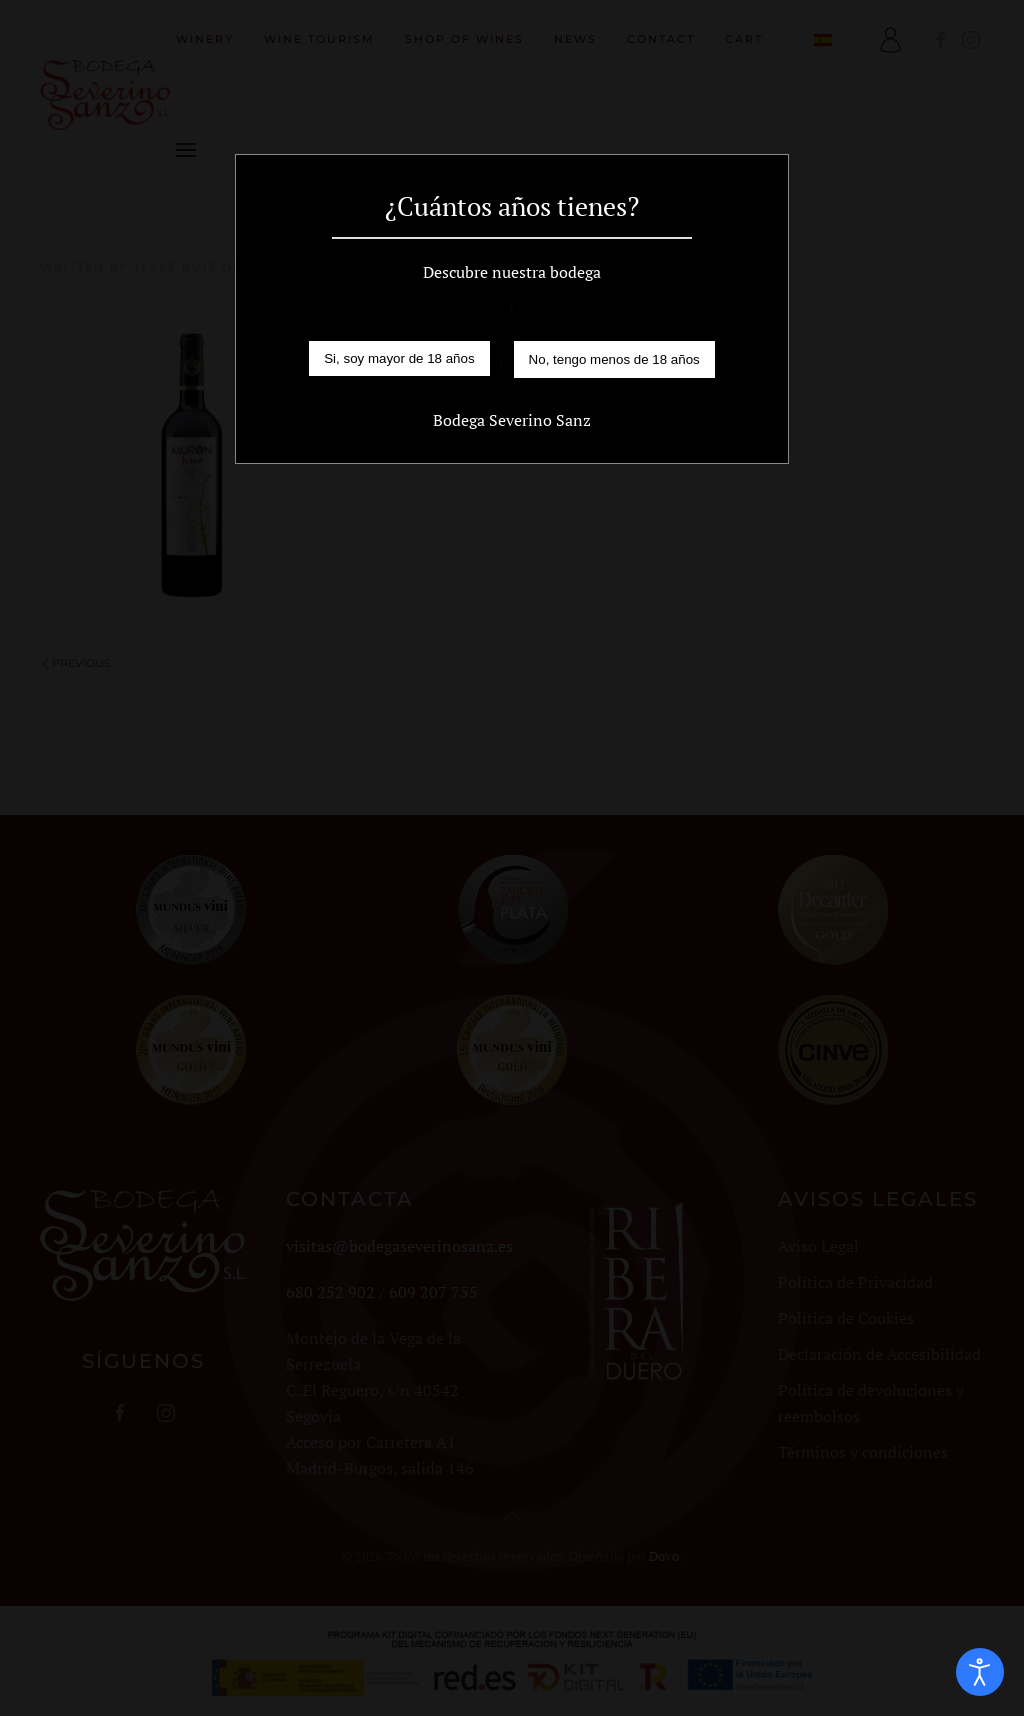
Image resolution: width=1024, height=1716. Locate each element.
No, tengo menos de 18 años (614, 359)
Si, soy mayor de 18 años (399, 358)
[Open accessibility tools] (980, 1672)
